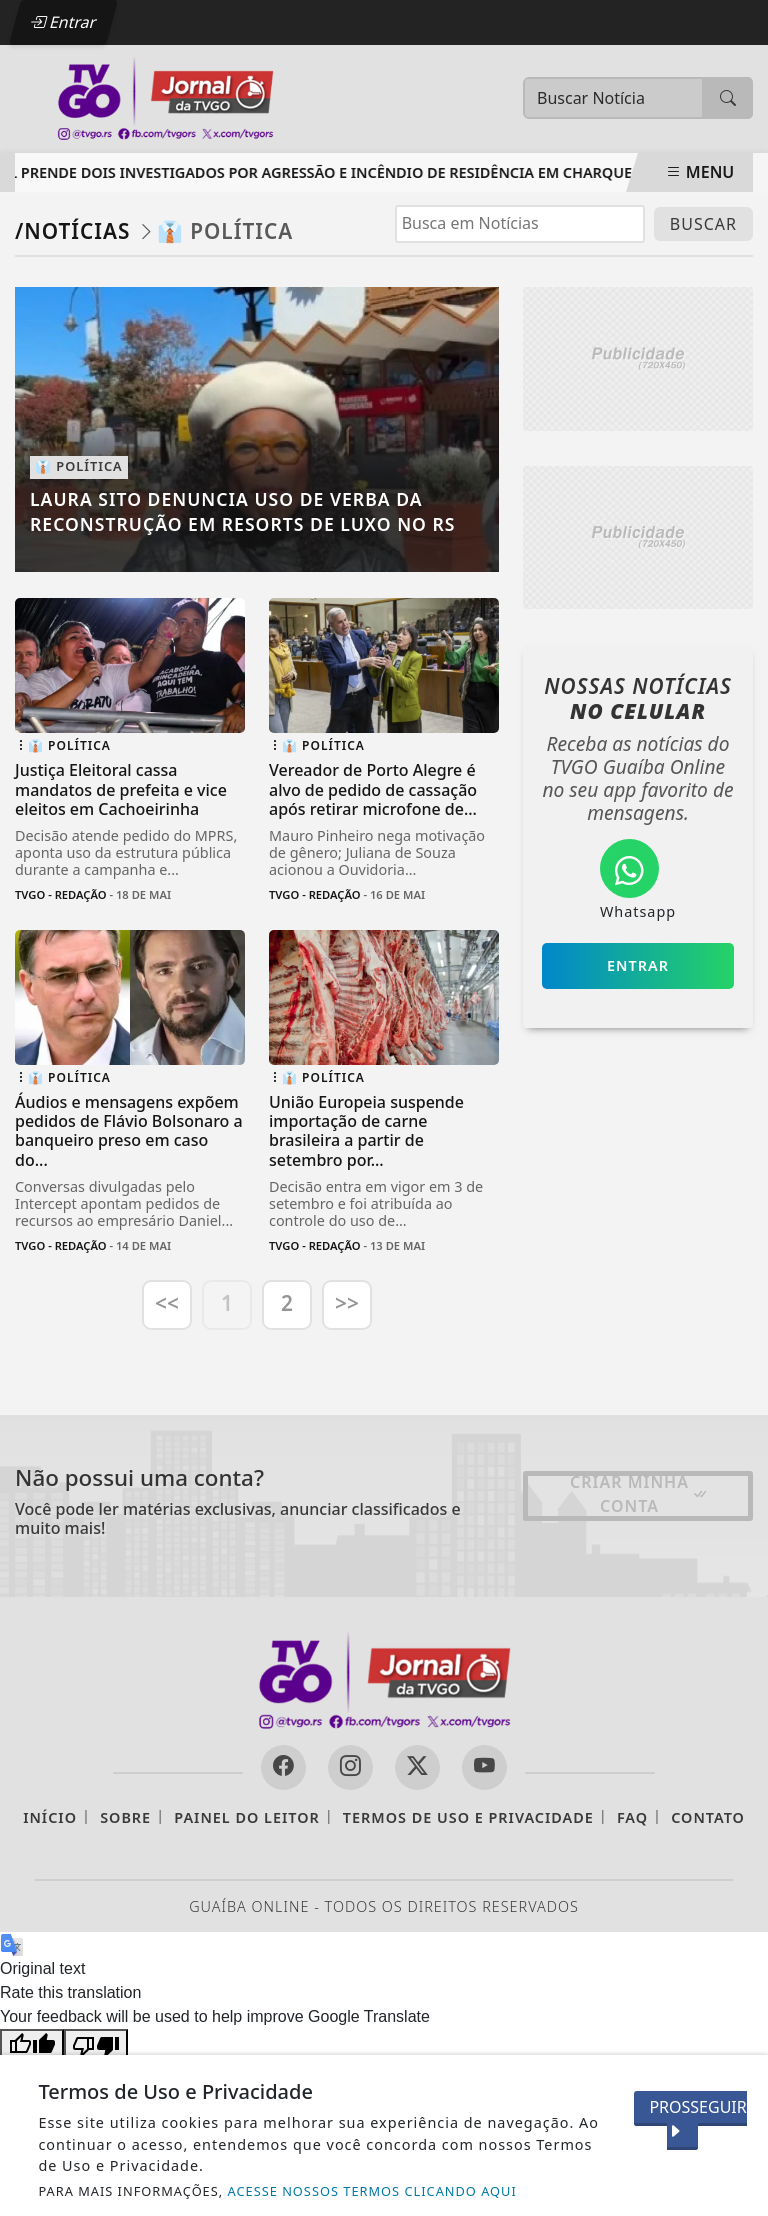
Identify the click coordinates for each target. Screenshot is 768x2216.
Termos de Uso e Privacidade (468, 1817)
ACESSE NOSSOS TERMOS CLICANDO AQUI (372, 2191)
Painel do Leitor (246, 1817)
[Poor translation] (96, 2044)
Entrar (63, 22)
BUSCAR (703, 224)
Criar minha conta (639, 1494)
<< (167, 1303)
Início (50, 1817)
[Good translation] (32, 2044)
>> (347, 1303)
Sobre (125, 1817)
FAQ (632, 1817)
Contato (708, 1817)
